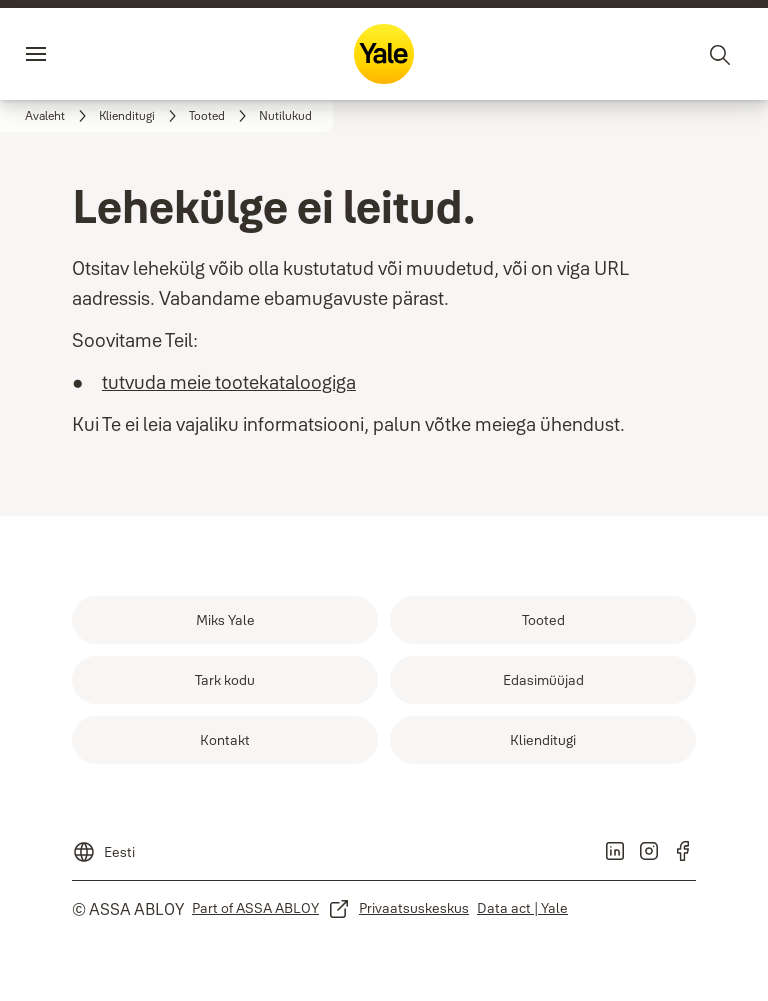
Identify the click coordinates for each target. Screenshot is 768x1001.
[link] (59, 116)
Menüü (74, 54)
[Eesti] (103, 846)
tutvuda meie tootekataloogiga (229, 382)
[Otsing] (721, 54)
